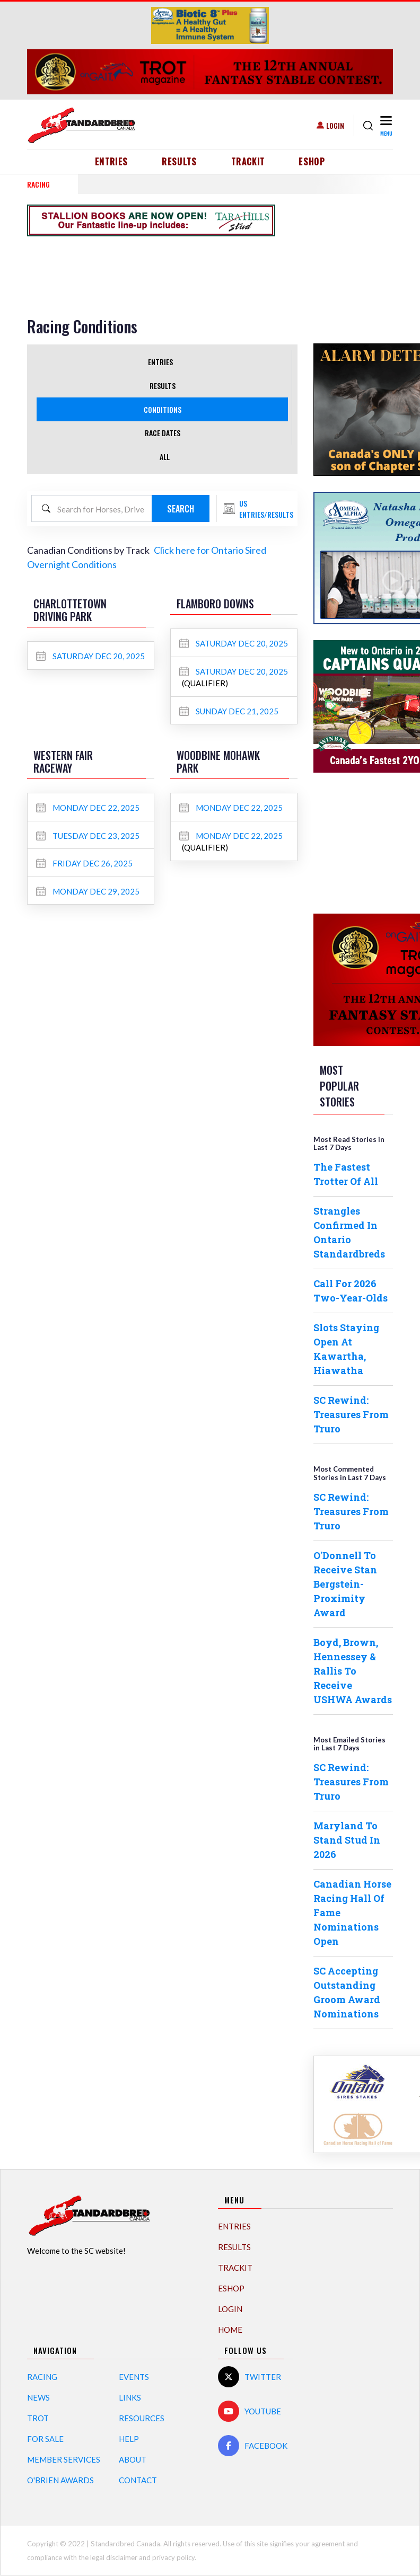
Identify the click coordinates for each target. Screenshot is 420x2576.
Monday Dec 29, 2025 (87, 891)
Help (129, 2439)
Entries (111, 161)
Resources (141, 2418)
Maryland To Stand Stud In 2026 (346, 1840)
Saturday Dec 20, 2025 (90, 656)
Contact (138, 2480)
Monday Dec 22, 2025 (87, 807)
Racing (42, 2377)
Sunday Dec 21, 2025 (228, 711)
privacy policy (173, 2557)
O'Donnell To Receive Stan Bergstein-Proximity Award (345, 1584)
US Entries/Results (266, 509)
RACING (38, 184)
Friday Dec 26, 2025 (84, 863)
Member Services (63, 2459)
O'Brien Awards (60, 2480)
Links (130, 2397)
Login (335, 125)
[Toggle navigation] (385, 125)
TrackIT (248, 161)
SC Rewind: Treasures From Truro (351, 1414)
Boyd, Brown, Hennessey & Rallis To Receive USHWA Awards (352, 1671)
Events (134, 2377)
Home (230, 2329)
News (38, 2397)
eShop (312, 161)
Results (179, 161)
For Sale (45, 2439)
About (132, 2459)
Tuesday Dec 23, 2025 (87, 835)
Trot (38, 2418)
